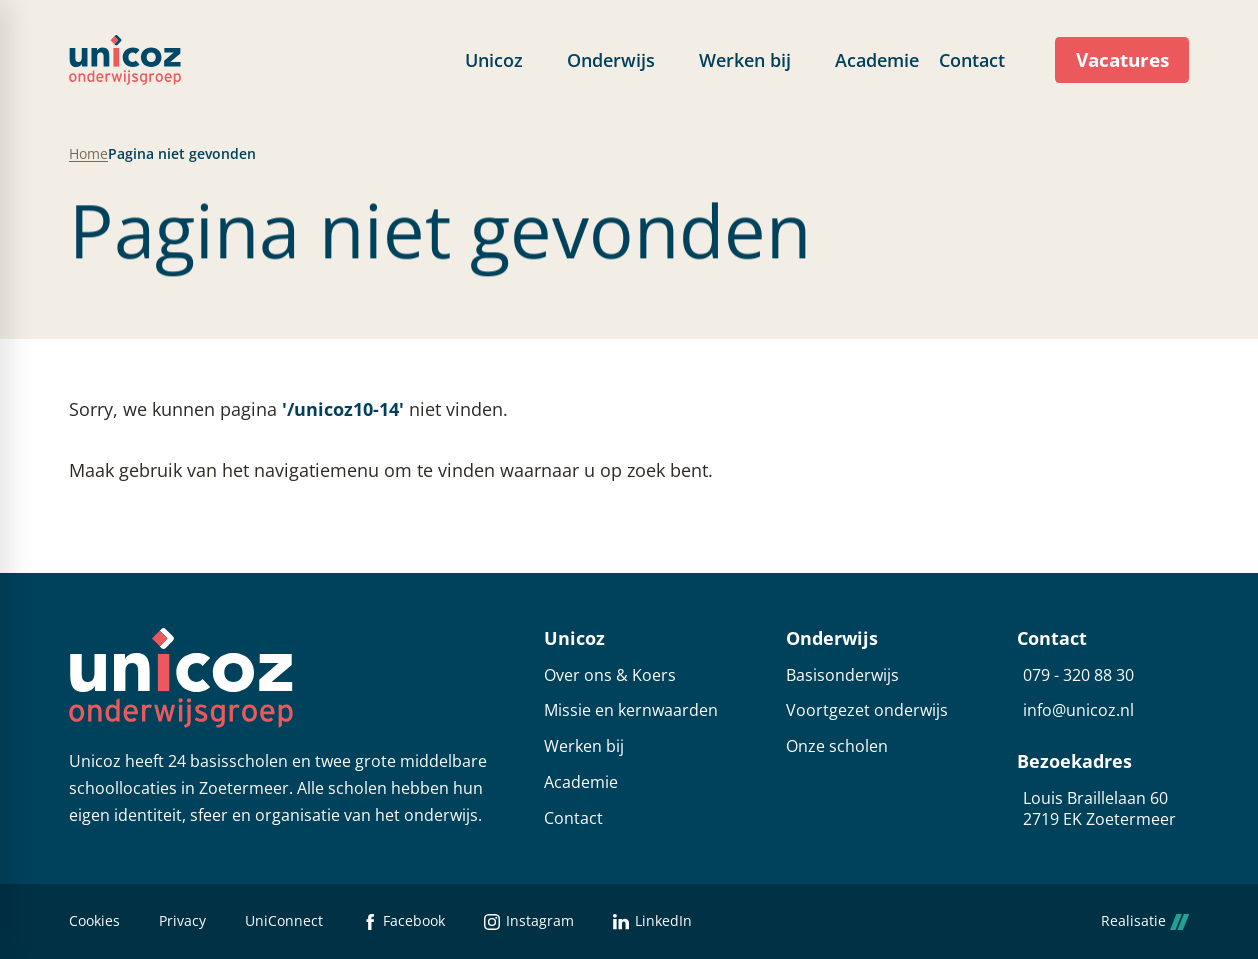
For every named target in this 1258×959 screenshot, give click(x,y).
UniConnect (284, 921)
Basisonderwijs (842, 675)
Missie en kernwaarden (631, 710)
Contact (573, 818)
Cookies (94, 921)
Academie (581, 782)
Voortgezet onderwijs (867, 710)
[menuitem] (506, 60)
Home (88, 154)
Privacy (182, 921)
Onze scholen (837, 746)
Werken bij (584, 746)
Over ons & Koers (610, 675)
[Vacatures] (1122, 60)
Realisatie (1145, 921)
